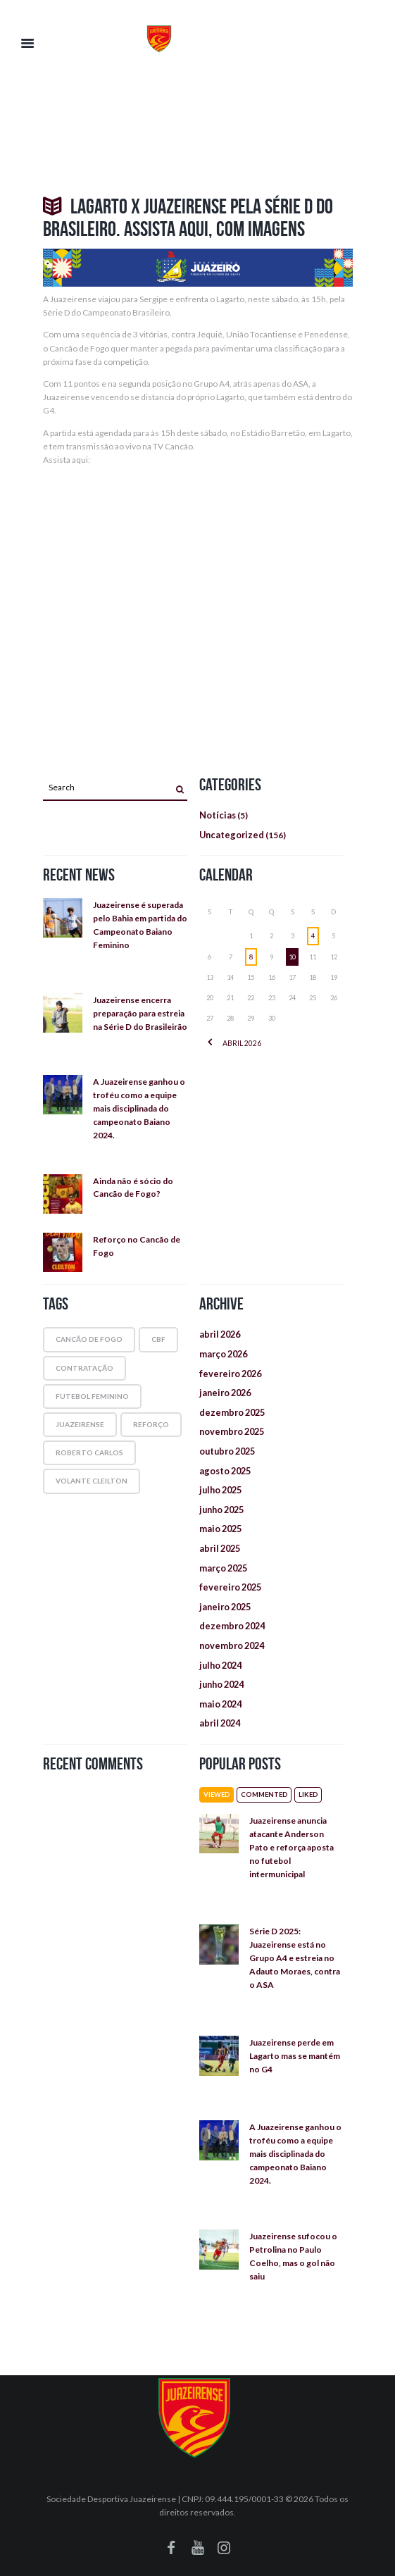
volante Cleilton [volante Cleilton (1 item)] (91, 1480)
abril (241, 1043)
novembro (231, 1431)
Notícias (217, 815)
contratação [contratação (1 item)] (84, 1368)
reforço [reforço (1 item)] (151, 1424)
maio (220, 1528)
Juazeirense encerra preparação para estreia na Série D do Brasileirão (140, 1013)
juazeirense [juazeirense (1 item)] (80, 1424)
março (223, 1353)
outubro (227, 1451)
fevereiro (230, 1373)
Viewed (216, 1794)
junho (221, 1509)
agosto (225, 1470)
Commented (264, 1794)
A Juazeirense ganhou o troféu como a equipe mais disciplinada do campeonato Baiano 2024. (139, 1108)
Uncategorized (231, 834)
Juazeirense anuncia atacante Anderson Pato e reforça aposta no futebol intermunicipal (291, 1847)
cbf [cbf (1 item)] (158, 1339)
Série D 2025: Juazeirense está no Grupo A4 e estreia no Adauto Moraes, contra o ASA (294, 1958)
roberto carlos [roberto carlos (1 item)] (89, 1452)
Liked (308, 1794)
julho (220, 1489)
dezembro (232, 1412)
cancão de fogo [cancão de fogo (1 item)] (89, 1339)
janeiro (225, 1392)
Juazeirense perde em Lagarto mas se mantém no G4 (294, 2055)
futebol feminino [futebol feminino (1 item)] (92, 1396)
